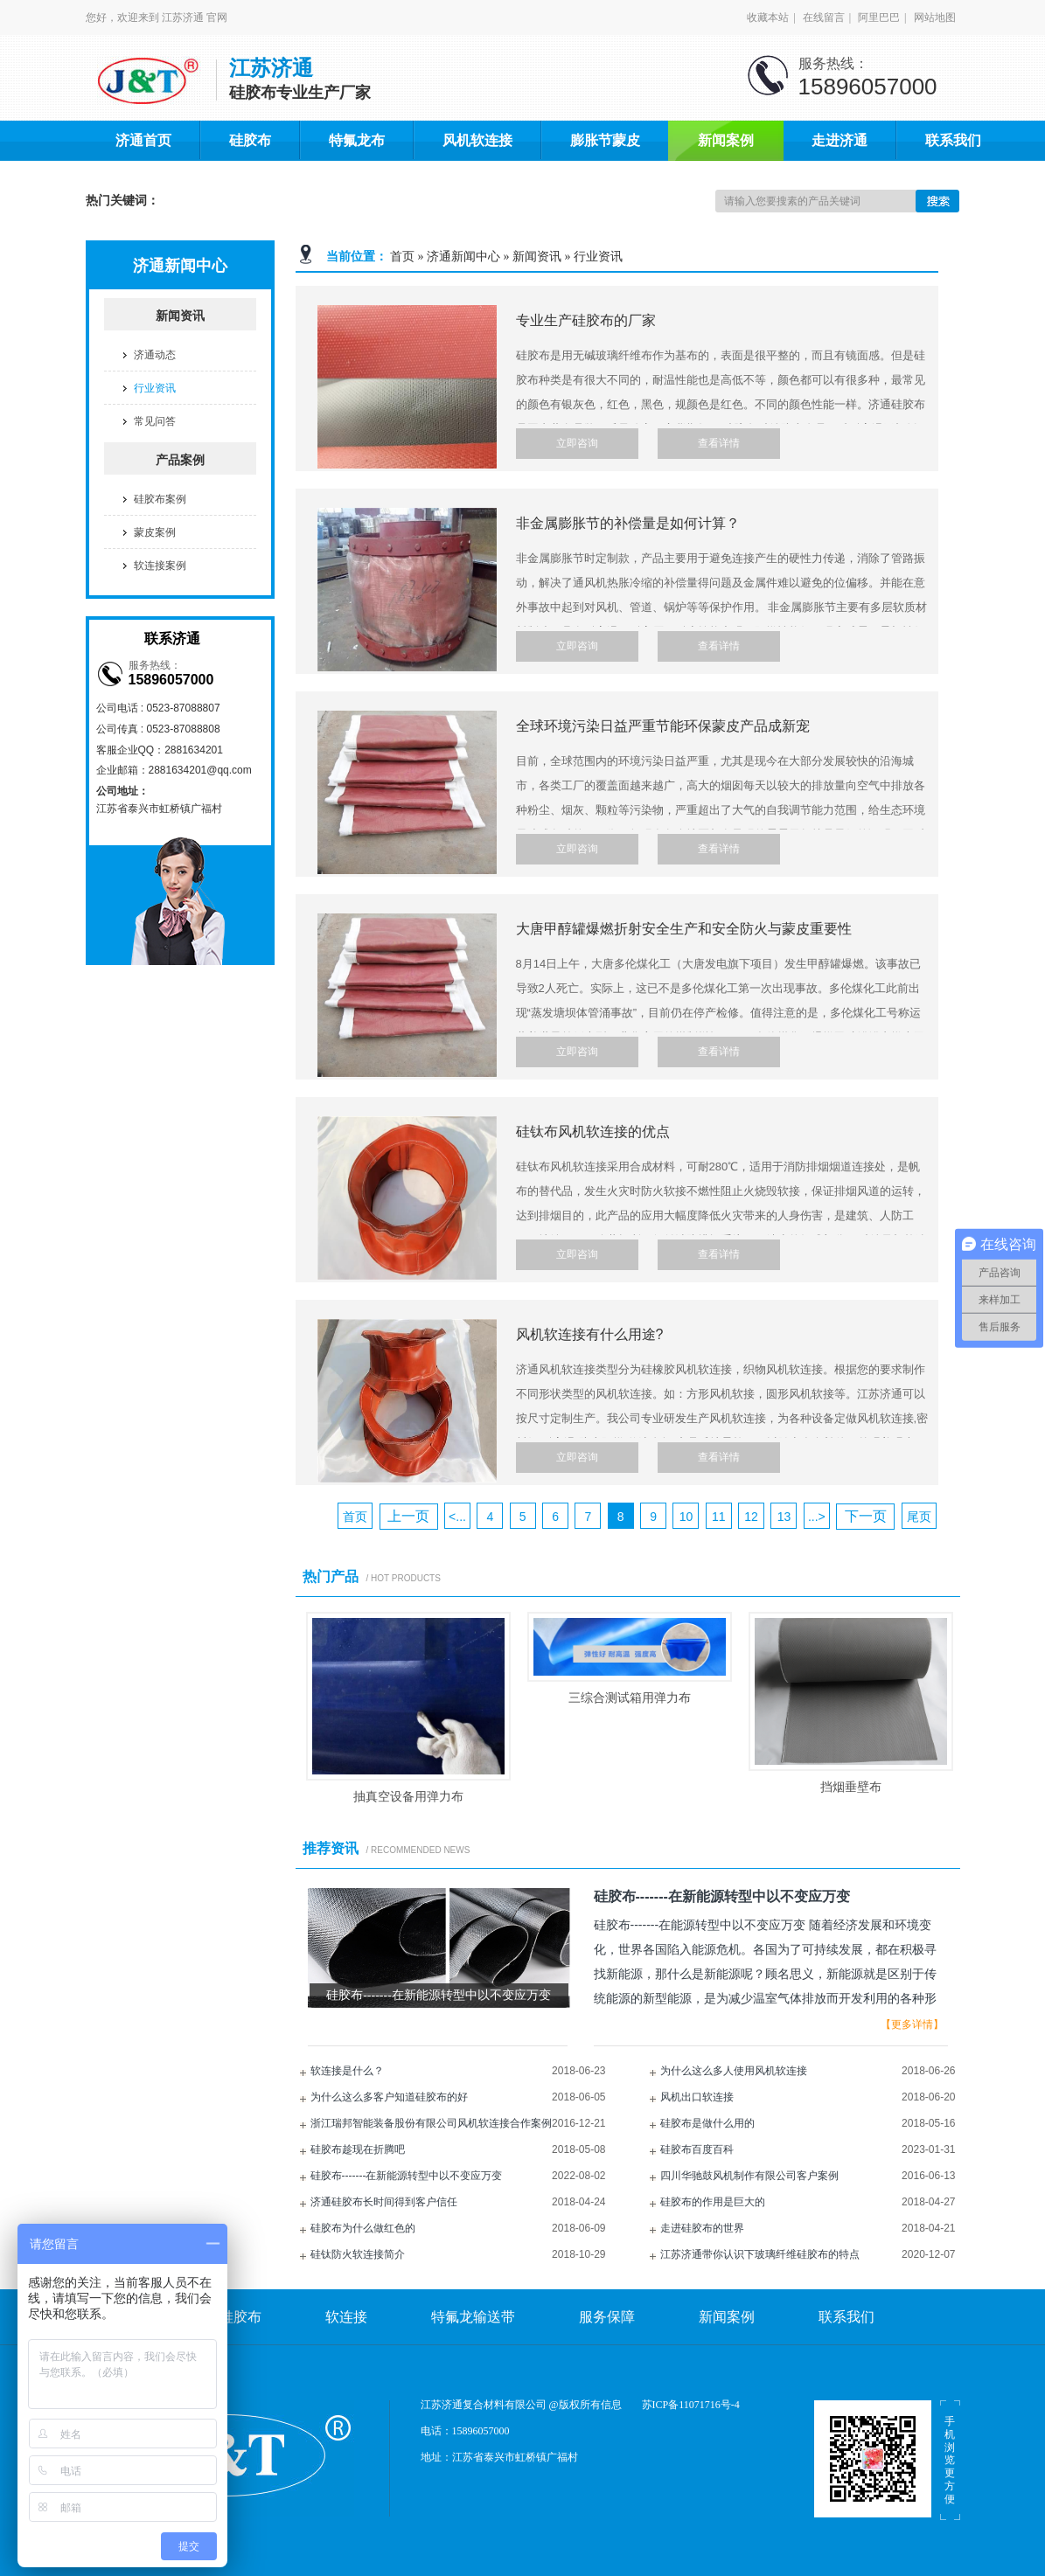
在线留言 (824, 17)
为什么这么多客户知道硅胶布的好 (389, 2097)
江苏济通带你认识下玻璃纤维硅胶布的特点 (760, 2254)
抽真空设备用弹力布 (408, 1796)
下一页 (866, 1516)
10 (686, 1517)
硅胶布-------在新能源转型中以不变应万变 (406, 2176)
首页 (402, 256)
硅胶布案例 (160, 499)
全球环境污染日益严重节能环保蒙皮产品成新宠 (663, 726)
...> (817, 1517)
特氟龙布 (357, 140)
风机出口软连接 (697, 2097)
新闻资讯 (536, 256)
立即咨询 (577, 443)
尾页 (919, 1517)
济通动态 (155, 355)
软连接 (346, 2316)
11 (719, 1517)
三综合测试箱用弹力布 (629, 1698)
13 (784, 1517)
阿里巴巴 (879, 17)
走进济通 (839, 140)
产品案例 (180, 460)
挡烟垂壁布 (850, 1787)
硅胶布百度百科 (697, 2149)
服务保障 (607, 2316)
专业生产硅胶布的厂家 (586, 320)
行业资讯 (598, 256)
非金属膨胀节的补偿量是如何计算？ (628, 523)
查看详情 (719, 443)
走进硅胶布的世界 (702, 2228)
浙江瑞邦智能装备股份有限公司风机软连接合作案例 (431, 2123)
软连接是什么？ (347, 2071)
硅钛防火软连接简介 (357, 2254)
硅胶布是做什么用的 (707, 2123)
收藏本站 (768, 17)
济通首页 (143, 140)
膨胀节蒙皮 (605, 140)
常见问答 (155, 421)
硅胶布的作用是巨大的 (712, 2202)
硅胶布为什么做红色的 (362, 2228)
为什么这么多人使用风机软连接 (733, 2071)
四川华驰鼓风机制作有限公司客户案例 (749, 2176)
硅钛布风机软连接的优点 (593, 1131)
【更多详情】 (912, 2024)
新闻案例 (726, 140)
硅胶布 (250, 140)
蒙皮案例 (155, 532)
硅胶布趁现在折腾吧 (357, 2149)
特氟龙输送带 (473, 2316)
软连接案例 (160, 565)
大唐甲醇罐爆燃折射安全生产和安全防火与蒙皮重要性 (684, 928)
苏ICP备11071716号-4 (691, 2405)
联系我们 (953, 140)
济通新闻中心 (463, 256)
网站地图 (935, 17)
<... (457, 1517)
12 (751, 1517)
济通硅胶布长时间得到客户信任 (383, 2202)
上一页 (408, 1516)
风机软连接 (477, 140)
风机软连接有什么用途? (590, 1334)
